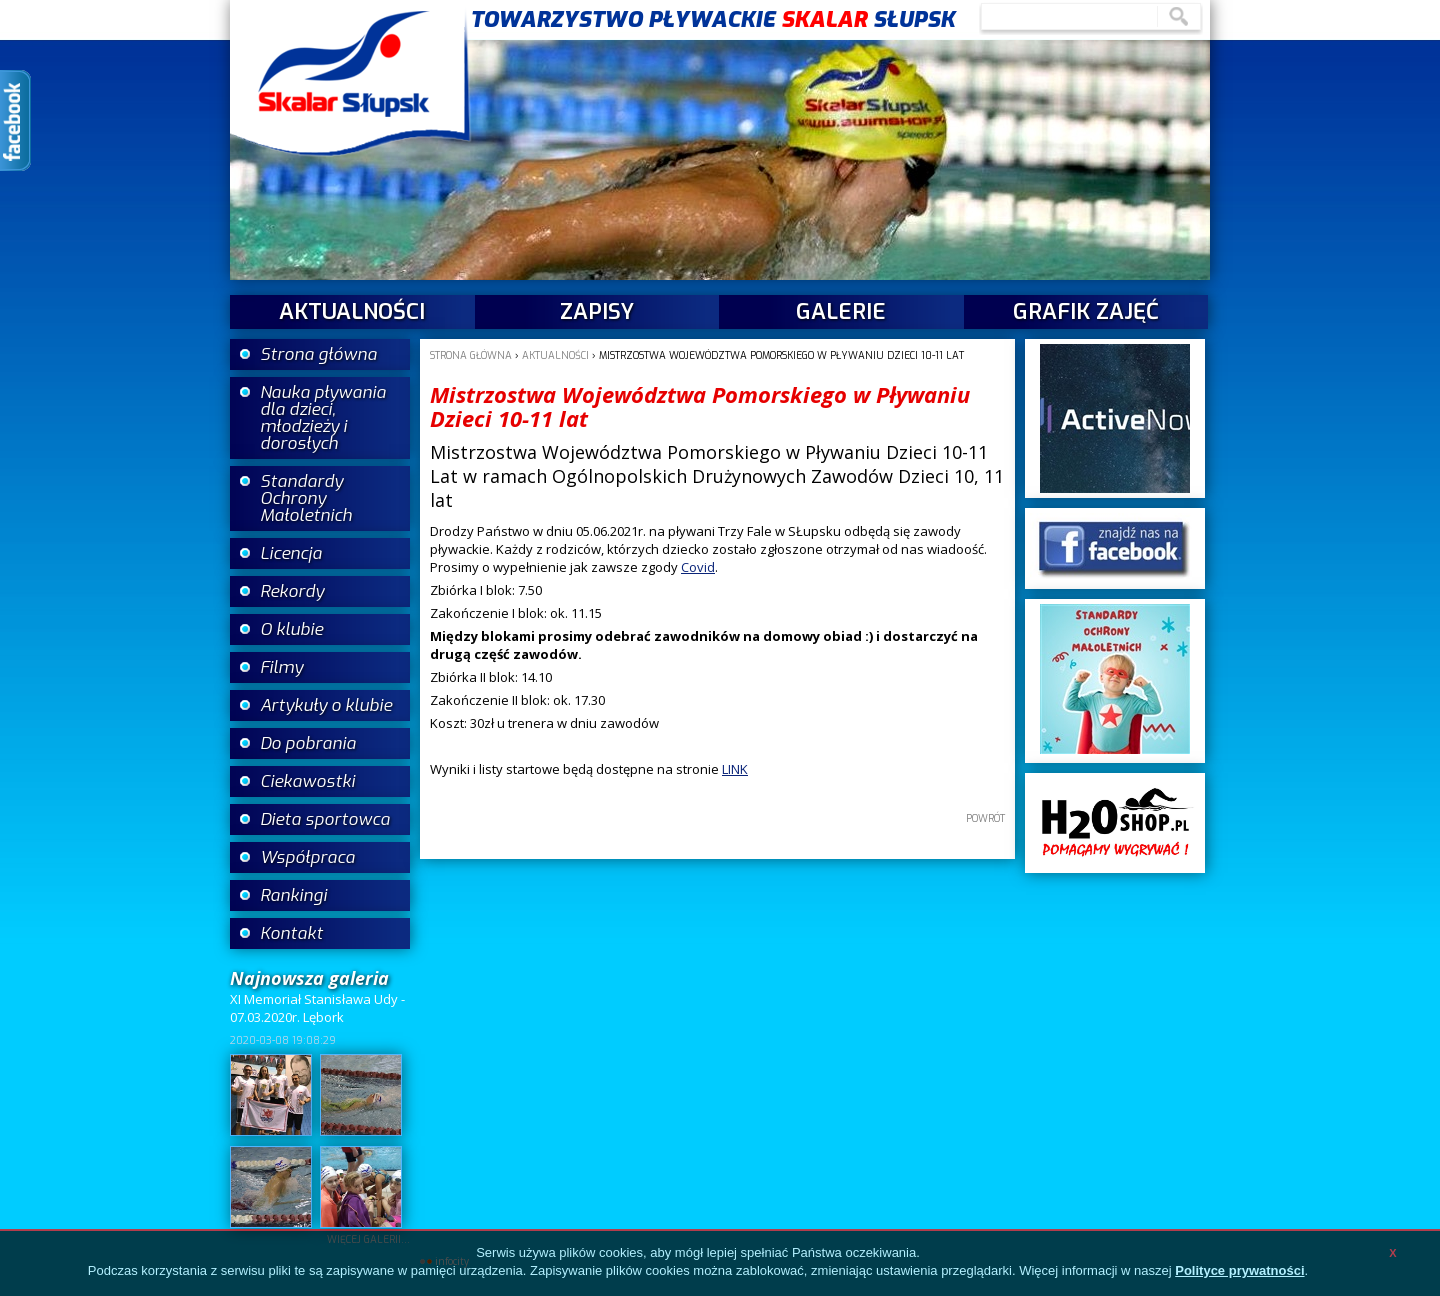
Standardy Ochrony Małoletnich (306, 498)
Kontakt (291, 933)
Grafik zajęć (1086, 311)
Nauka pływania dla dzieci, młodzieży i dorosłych (323, 418)
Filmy (281, 667)
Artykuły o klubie (326, 705)
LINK (735, 769)
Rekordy (292, 591)
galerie (841, 311)
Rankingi (293, 895)
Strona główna (318, 354)
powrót (985, 818)
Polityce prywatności (1239, 1270)
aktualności (352, 311)
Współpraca (307, 857)
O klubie (291, 629)
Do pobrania (308, 743)
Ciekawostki (307, 781)
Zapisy (597, 311)
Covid (698, 567)
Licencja (291, 553)
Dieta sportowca (325, 819)
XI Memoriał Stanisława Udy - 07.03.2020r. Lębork (317, 1008)
